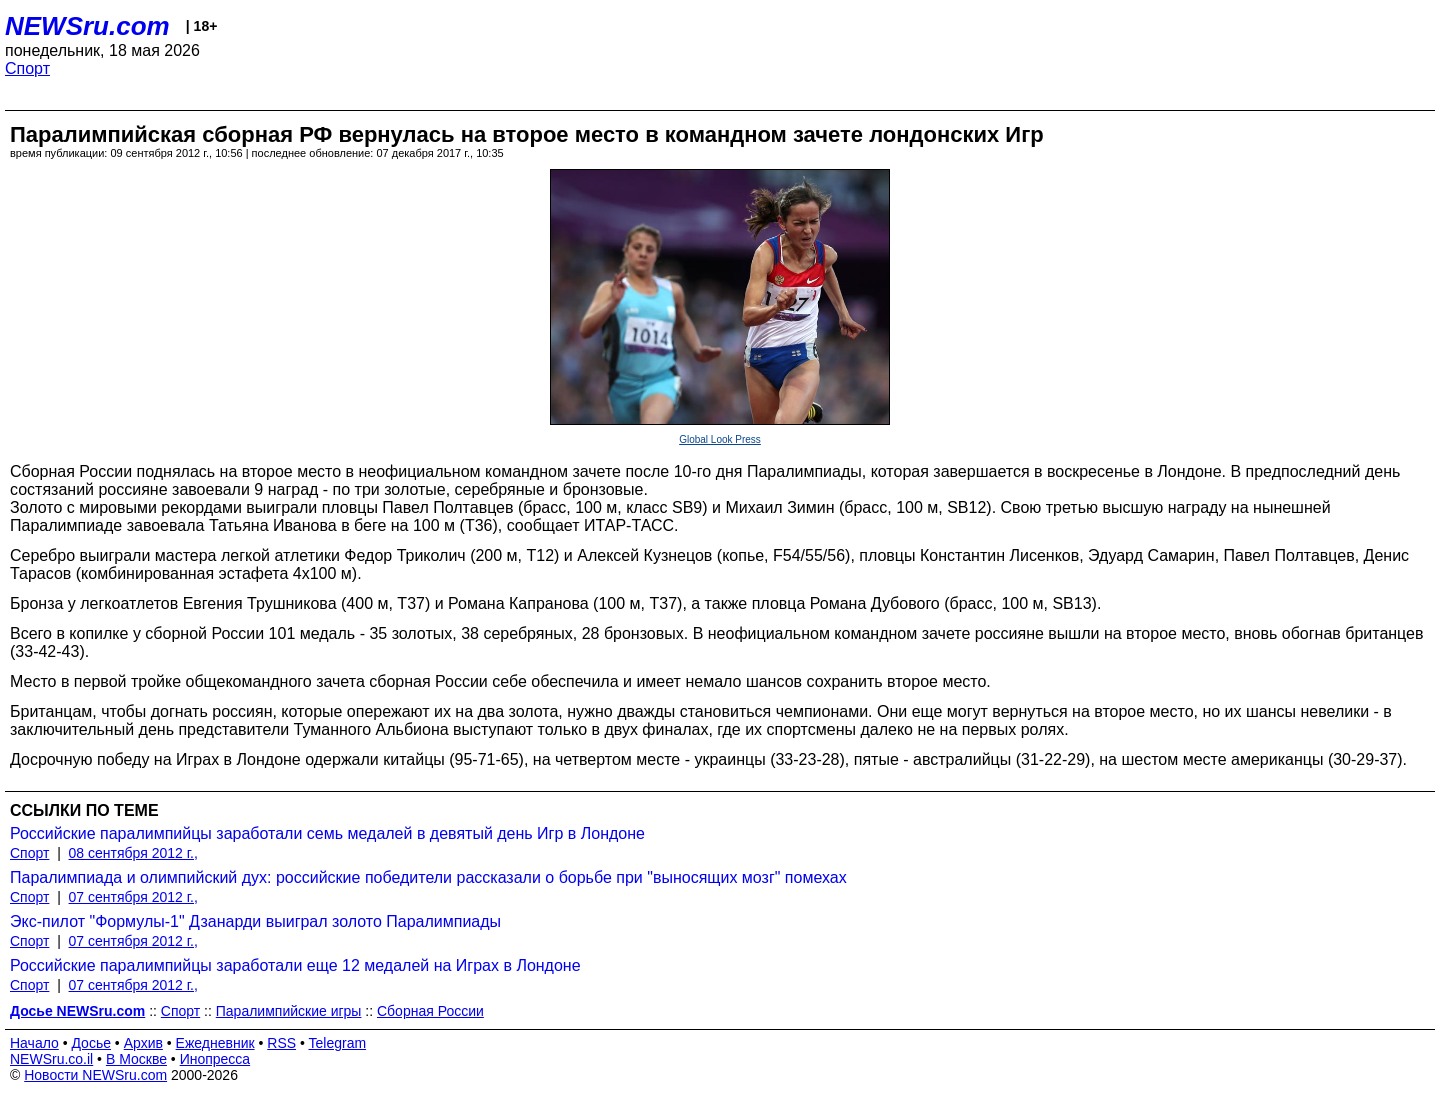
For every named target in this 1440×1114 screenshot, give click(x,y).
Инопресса (215, 1059)
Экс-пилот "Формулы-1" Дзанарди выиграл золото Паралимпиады (255, 921)
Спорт (27, 68)
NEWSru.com (87, 26)
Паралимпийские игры (289, 1011)
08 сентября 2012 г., (133, 853)
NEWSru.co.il (51, 1059)
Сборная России (430, 1011)
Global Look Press (720, 439)
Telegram (338, 1043)
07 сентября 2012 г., (133, 897)
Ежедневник (215, 1043)
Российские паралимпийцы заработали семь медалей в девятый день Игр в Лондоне (327, 833)
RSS (281, 1043)
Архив (143, 1043)
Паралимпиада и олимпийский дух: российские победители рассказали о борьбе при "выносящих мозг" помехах (428, 877)
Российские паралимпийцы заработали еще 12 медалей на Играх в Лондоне (295, 965)
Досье (91, 1043)
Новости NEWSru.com (95, 1075)
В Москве (136, 1059)
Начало (34, 1043)
